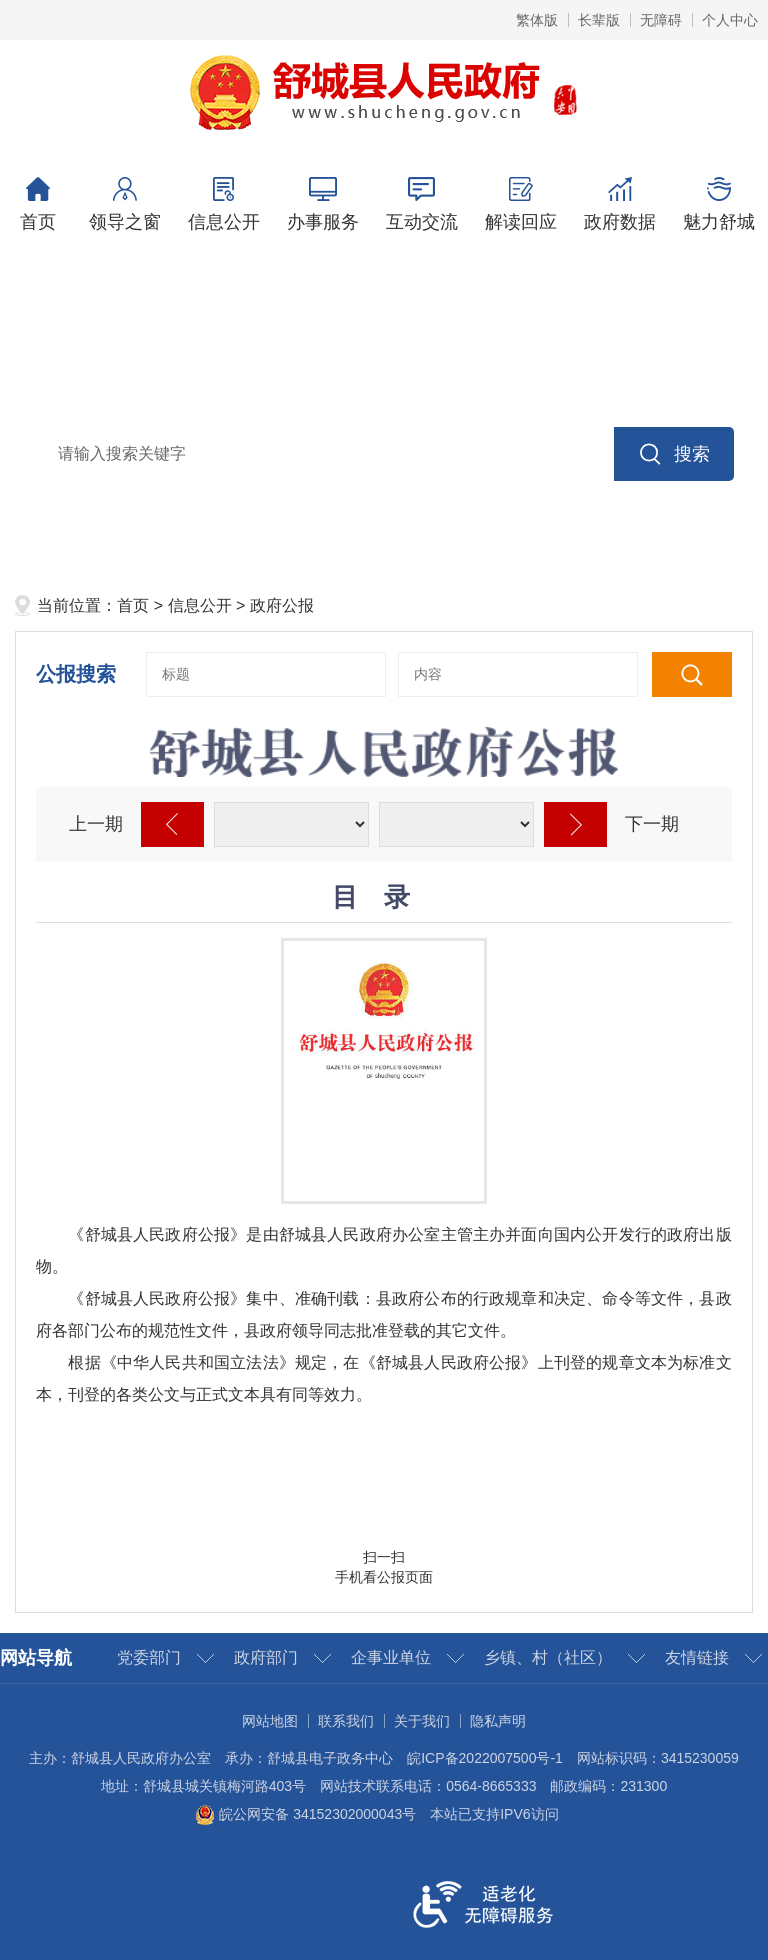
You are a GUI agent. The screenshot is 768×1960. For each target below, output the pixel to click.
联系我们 (346, 1721)
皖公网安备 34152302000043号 (305, 1814)
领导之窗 (124, 204)
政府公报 (282, 605)
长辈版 (599, 20)
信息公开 (223, 204)
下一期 (652, 824)
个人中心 (730, 20)
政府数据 (619, 204)
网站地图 (270, 1721)
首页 (37, 204)
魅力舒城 (718, 204)
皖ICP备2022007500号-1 (485, 1758)
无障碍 (661, 20)
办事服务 (322, 204)
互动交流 (421, 204)
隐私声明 (498, 1721)
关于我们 (422, 1721)
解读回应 (520, 204)
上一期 (96, 824)
